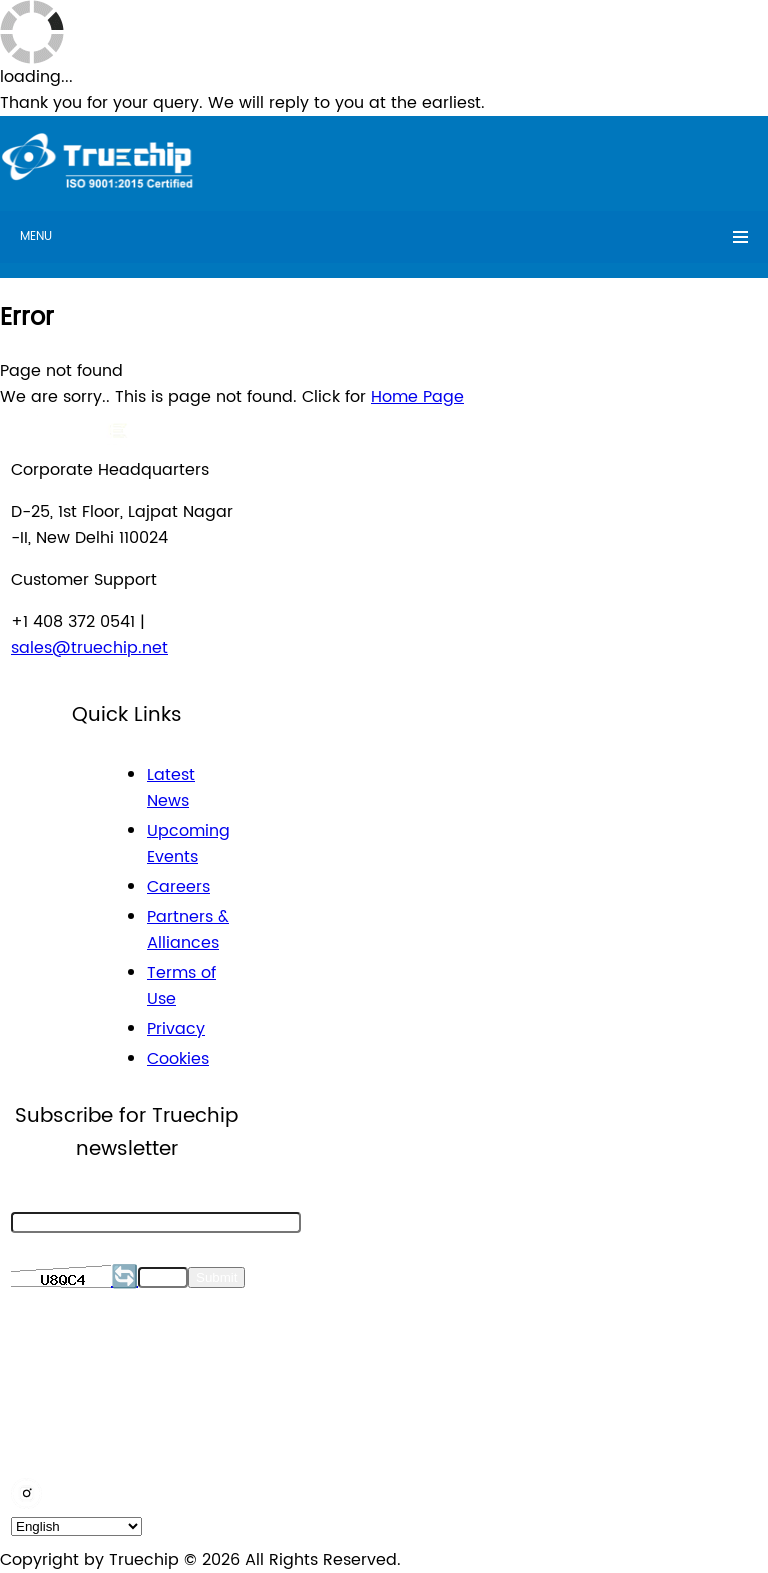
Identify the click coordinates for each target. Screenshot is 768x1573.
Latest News (171, 788)
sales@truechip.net (89, 648)
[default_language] (76, 1526)
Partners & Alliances (188, 930)
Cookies (178, 1059)
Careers (178, 887)
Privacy (176, 1029)
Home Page (417, 397)
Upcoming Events (188, 844)
